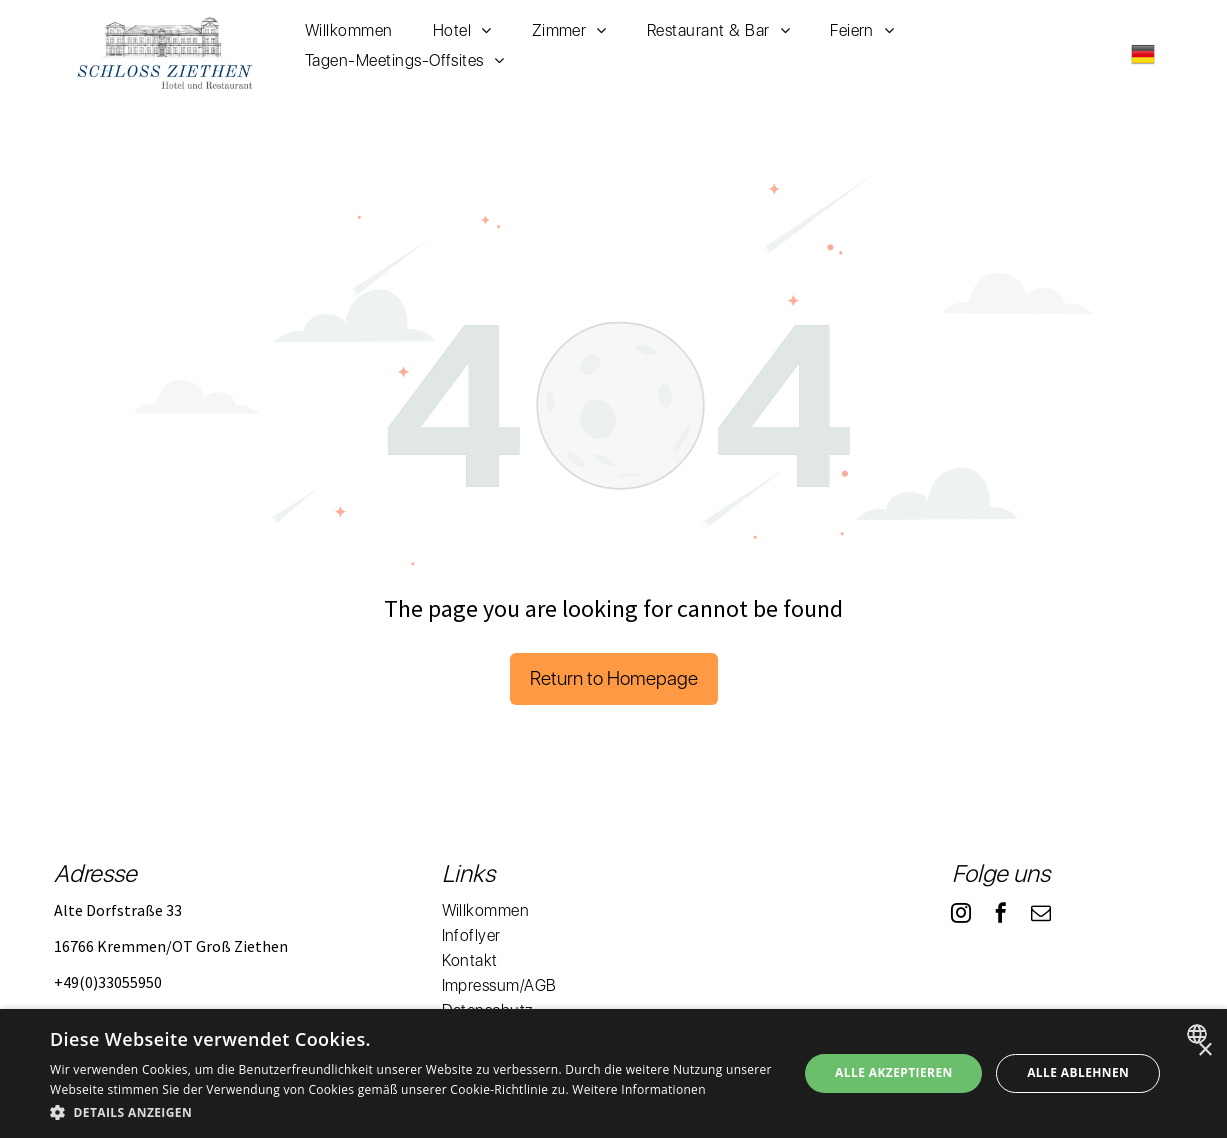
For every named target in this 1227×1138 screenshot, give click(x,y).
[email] (1041, 915)
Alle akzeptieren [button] (894, 1072)
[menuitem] (349, 30)
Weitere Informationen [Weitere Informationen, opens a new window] (639, 1089)
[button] (413, 1111)
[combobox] (1199, 1034)
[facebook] (1001, 915)
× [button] (1204, 1050)
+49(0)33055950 (108, 982)
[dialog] (613, 1073)
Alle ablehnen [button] (1078, 1072)
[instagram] (961, 915)
